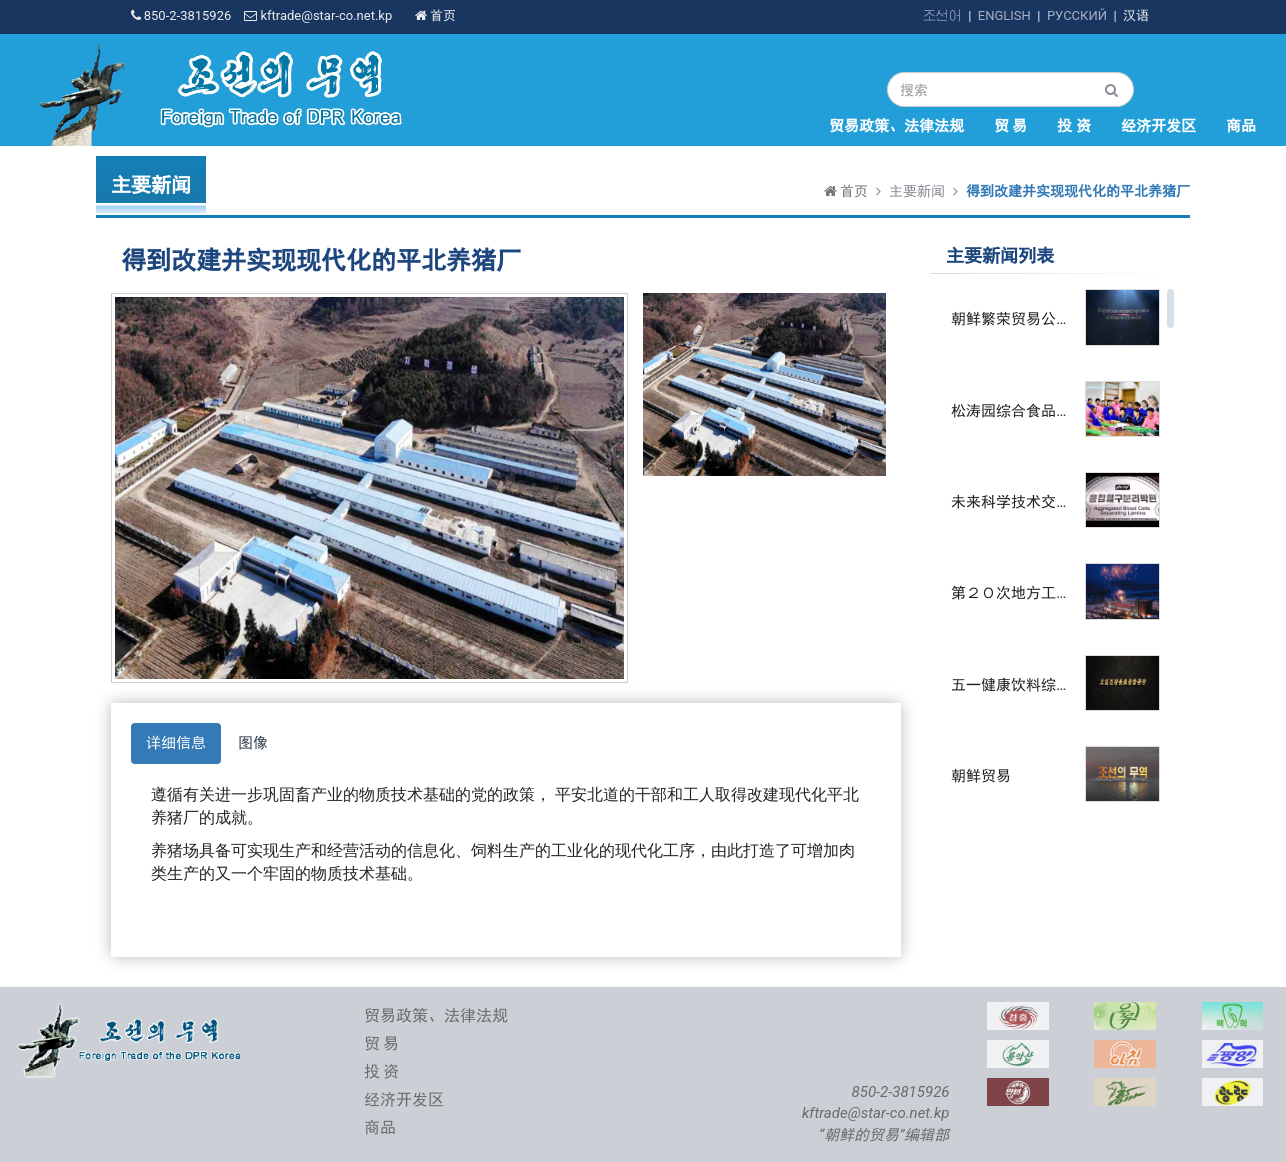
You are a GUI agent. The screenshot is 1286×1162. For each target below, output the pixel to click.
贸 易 (1011, 126)
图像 (253, 743)
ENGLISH (1004, 15)
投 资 (1074, 126)
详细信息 (176, 743)
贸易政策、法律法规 (896, 126)
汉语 (1136, 15)
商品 (1241, 126)
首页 (435, 15)
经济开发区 (1158, 126)
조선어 (942, 15)
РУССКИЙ (1077, 15)
